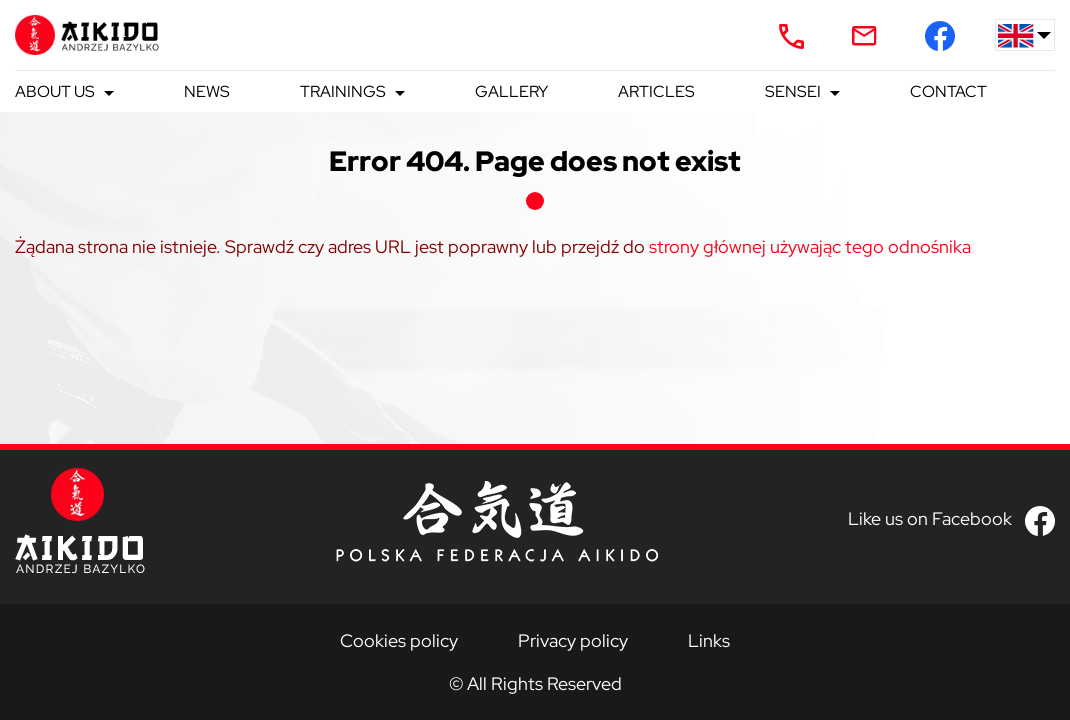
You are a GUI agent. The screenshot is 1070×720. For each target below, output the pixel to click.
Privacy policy (573, 640)
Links (709, 640)
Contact (948, 91)
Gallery (511, 91)
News (207, 91)
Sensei (793, 91)
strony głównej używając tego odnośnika (810, 246)
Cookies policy (399, 640)
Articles (656, 91)
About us (55, 91)
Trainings (343, 91)
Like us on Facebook (930, 518)
